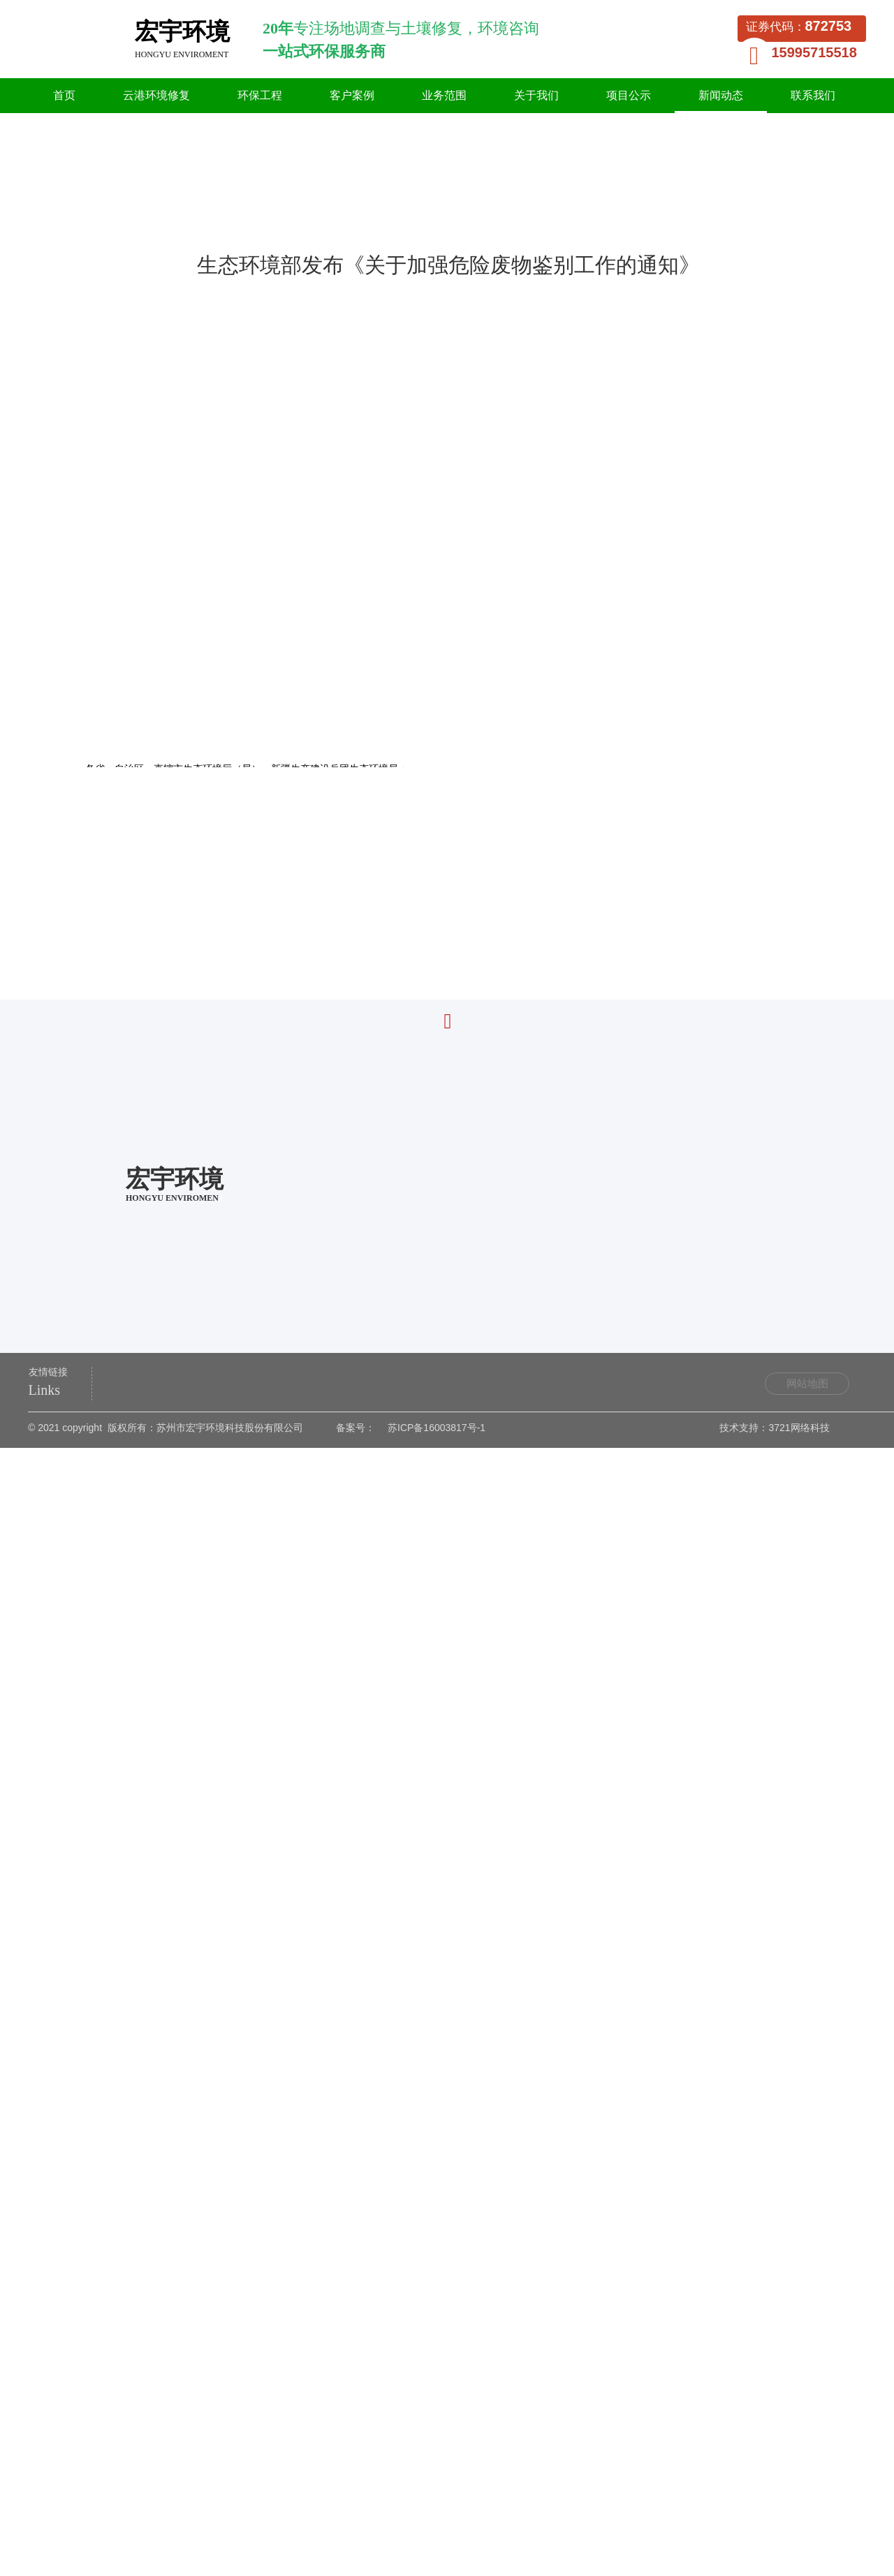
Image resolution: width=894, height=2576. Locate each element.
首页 (123, 215)
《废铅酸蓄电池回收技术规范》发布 (179, 1984)
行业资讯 (208, 215)
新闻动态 (161, 215)
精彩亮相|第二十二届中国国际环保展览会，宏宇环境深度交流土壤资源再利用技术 (277, 2007)
